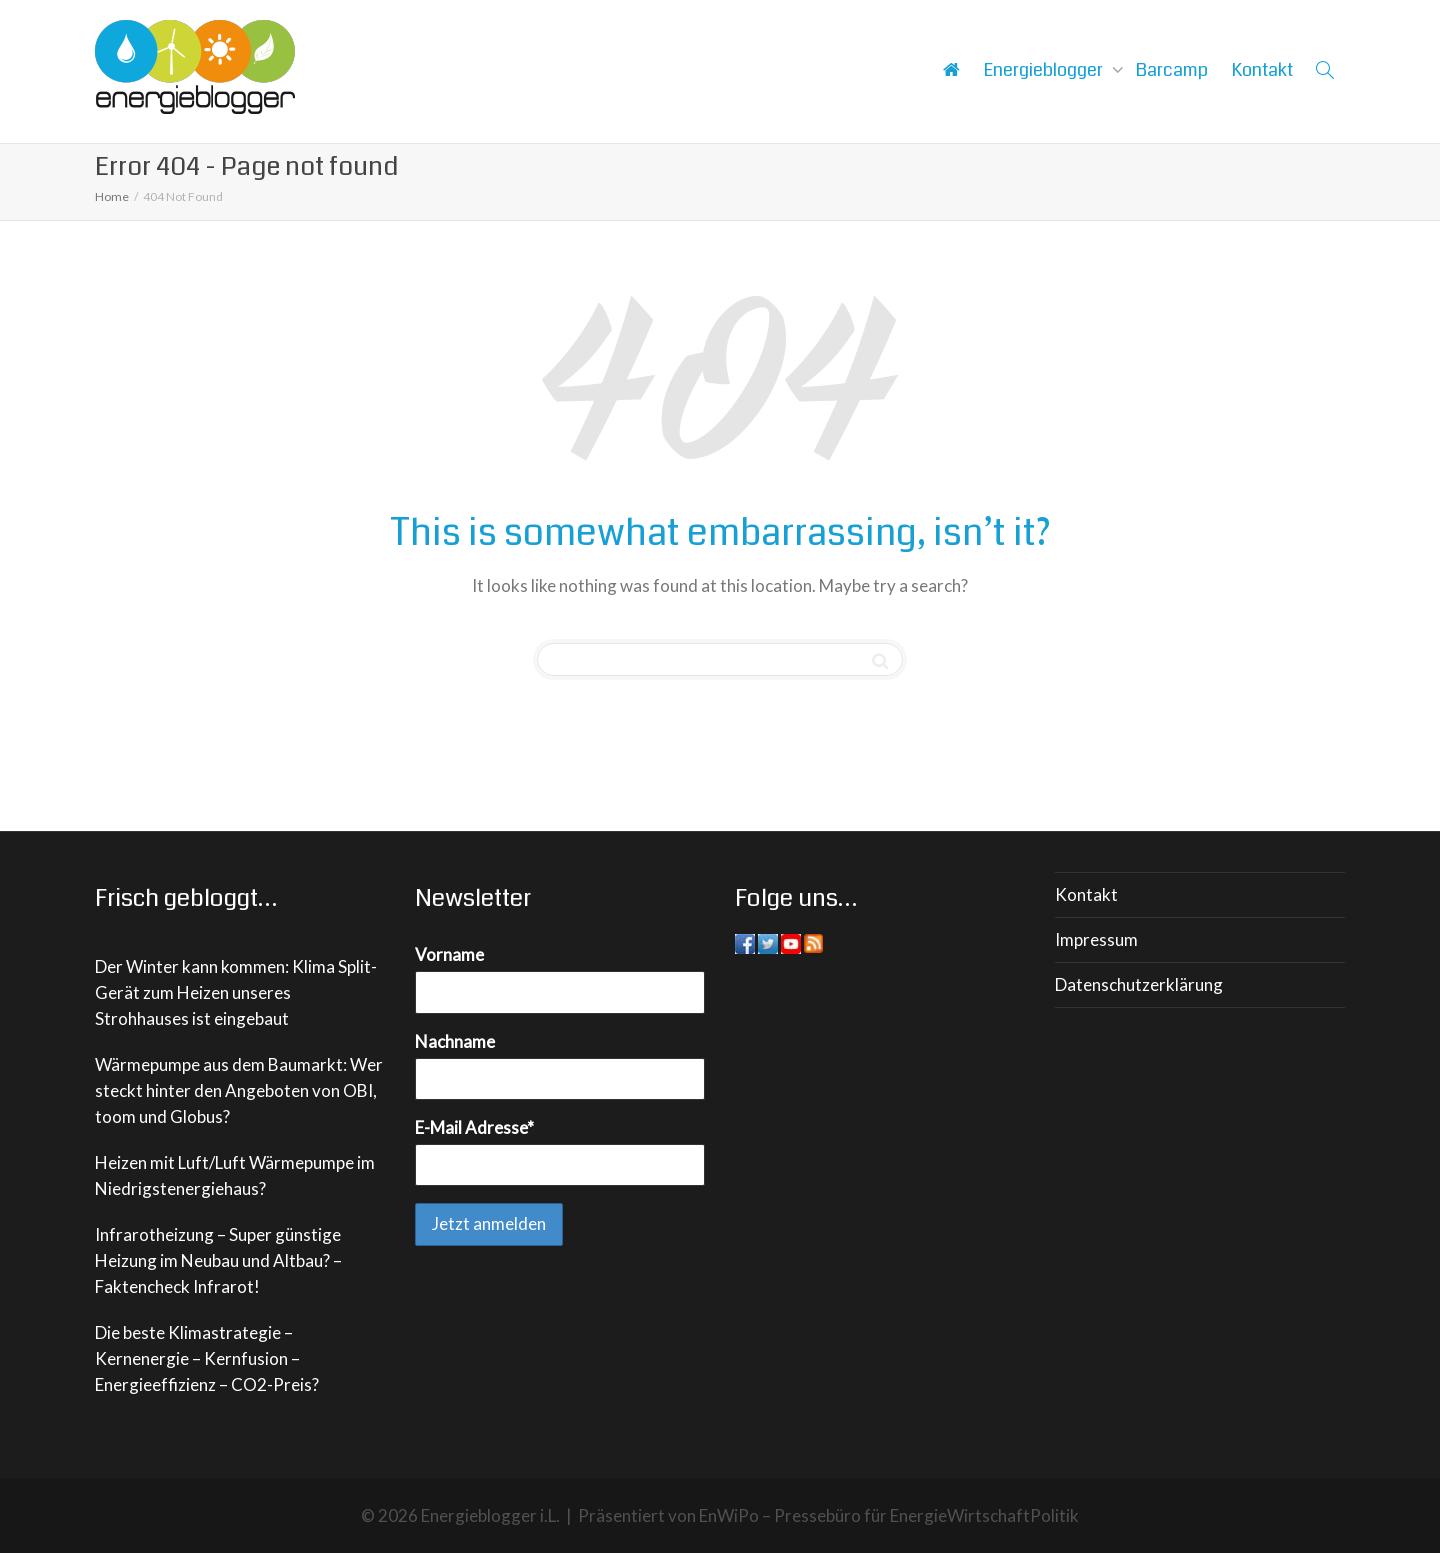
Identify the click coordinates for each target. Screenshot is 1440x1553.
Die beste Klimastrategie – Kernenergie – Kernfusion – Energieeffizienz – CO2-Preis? (207, 1358)
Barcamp (1172, 70)
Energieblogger (1045, 70)
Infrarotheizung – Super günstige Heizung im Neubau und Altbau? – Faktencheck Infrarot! (218, 1260)
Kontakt (1262, 70)
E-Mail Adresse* (474, 1127)
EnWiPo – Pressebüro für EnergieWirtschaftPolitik (889, 1515)
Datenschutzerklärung (1139, 984)
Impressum (1096, 939)
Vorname (449, 954)
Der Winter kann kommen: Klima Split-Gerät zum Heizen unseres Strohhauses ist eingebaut (236, 992)
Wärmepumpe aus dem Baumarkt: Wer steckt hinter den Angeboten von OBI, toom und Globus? (239, 1090)
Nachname (455, 1041)
